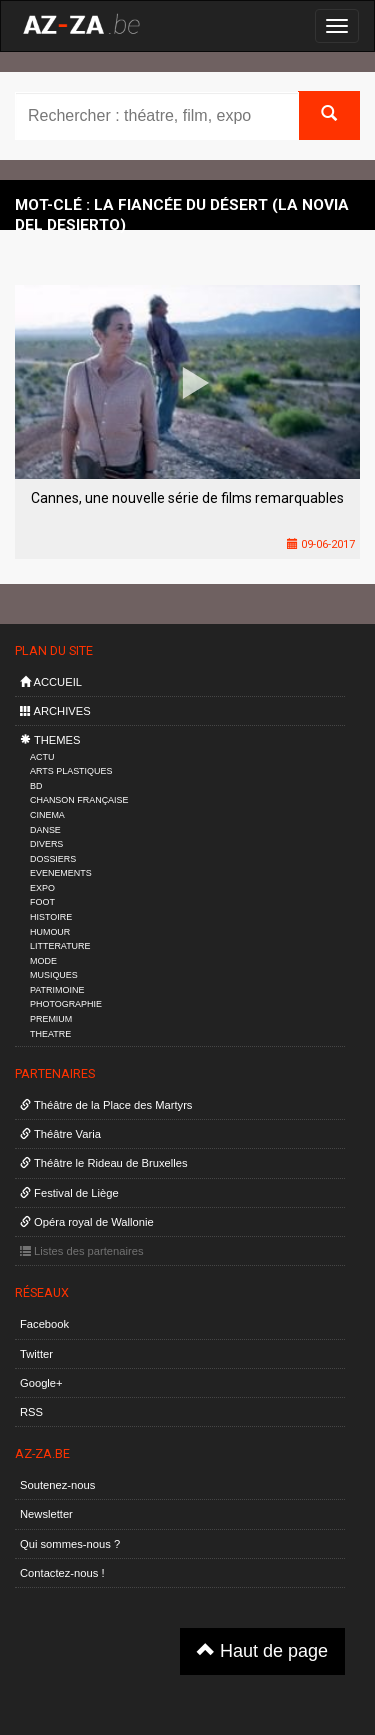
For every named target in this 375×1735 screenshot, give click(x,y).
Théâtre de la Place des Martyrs (106, 1105)
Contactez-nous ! (62, 1573)
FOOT (42, 902)
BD (36, 786)
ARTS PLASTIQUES (71, 771)
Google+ (41, 1383)
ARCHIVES (55, 711)
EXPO (42, 888)
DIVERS (46, 844)
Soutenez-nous (57, 1485)
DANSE (45, 830)
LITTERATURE (60, 946)
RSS (31, 1412)
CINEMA (47, 815)
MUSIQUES (54, 975)
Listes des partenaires (82, 1251)
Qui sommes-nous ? (70, 1544)
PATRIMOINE (57, 990)
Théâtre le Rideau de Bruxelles (104, 1163)
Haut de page (262, 1650)
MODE (43, 961)
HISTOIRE (51, 917)
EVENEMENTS (61, 873)
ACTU (42, 757)
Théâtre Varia (60, 1134)
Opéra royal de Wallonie (87, 1222)
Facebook (44, 1324)
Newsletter (46, 1514)
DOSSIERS (53, 859)
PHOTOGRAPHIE (66, 1004)
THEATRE (50, 1034)
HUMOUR (50, 932)
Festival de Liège (69, 1193)
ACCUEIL (51, 682)
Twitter (36, 1354)
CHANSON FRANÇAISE (79, 800)
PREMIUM (51, 1019)
